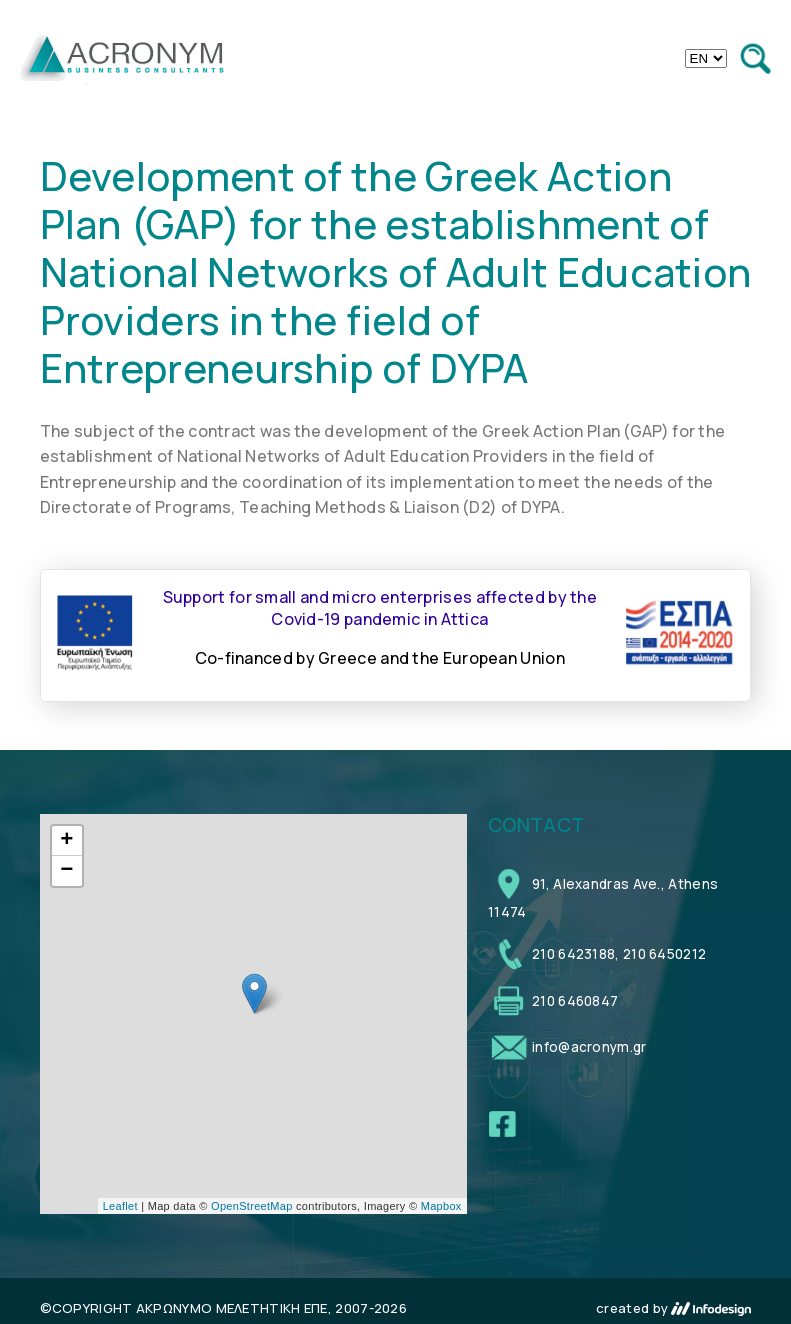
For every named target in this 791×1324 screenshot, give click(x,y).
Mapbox (441, 1206)
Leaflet (120, 1206)
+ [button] (67, 841)
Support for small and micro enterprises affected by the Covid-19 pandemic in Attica (380, 608)
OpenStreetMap (252, 1206)
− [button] (67, 871)
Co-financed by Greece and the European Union (380, 658)
